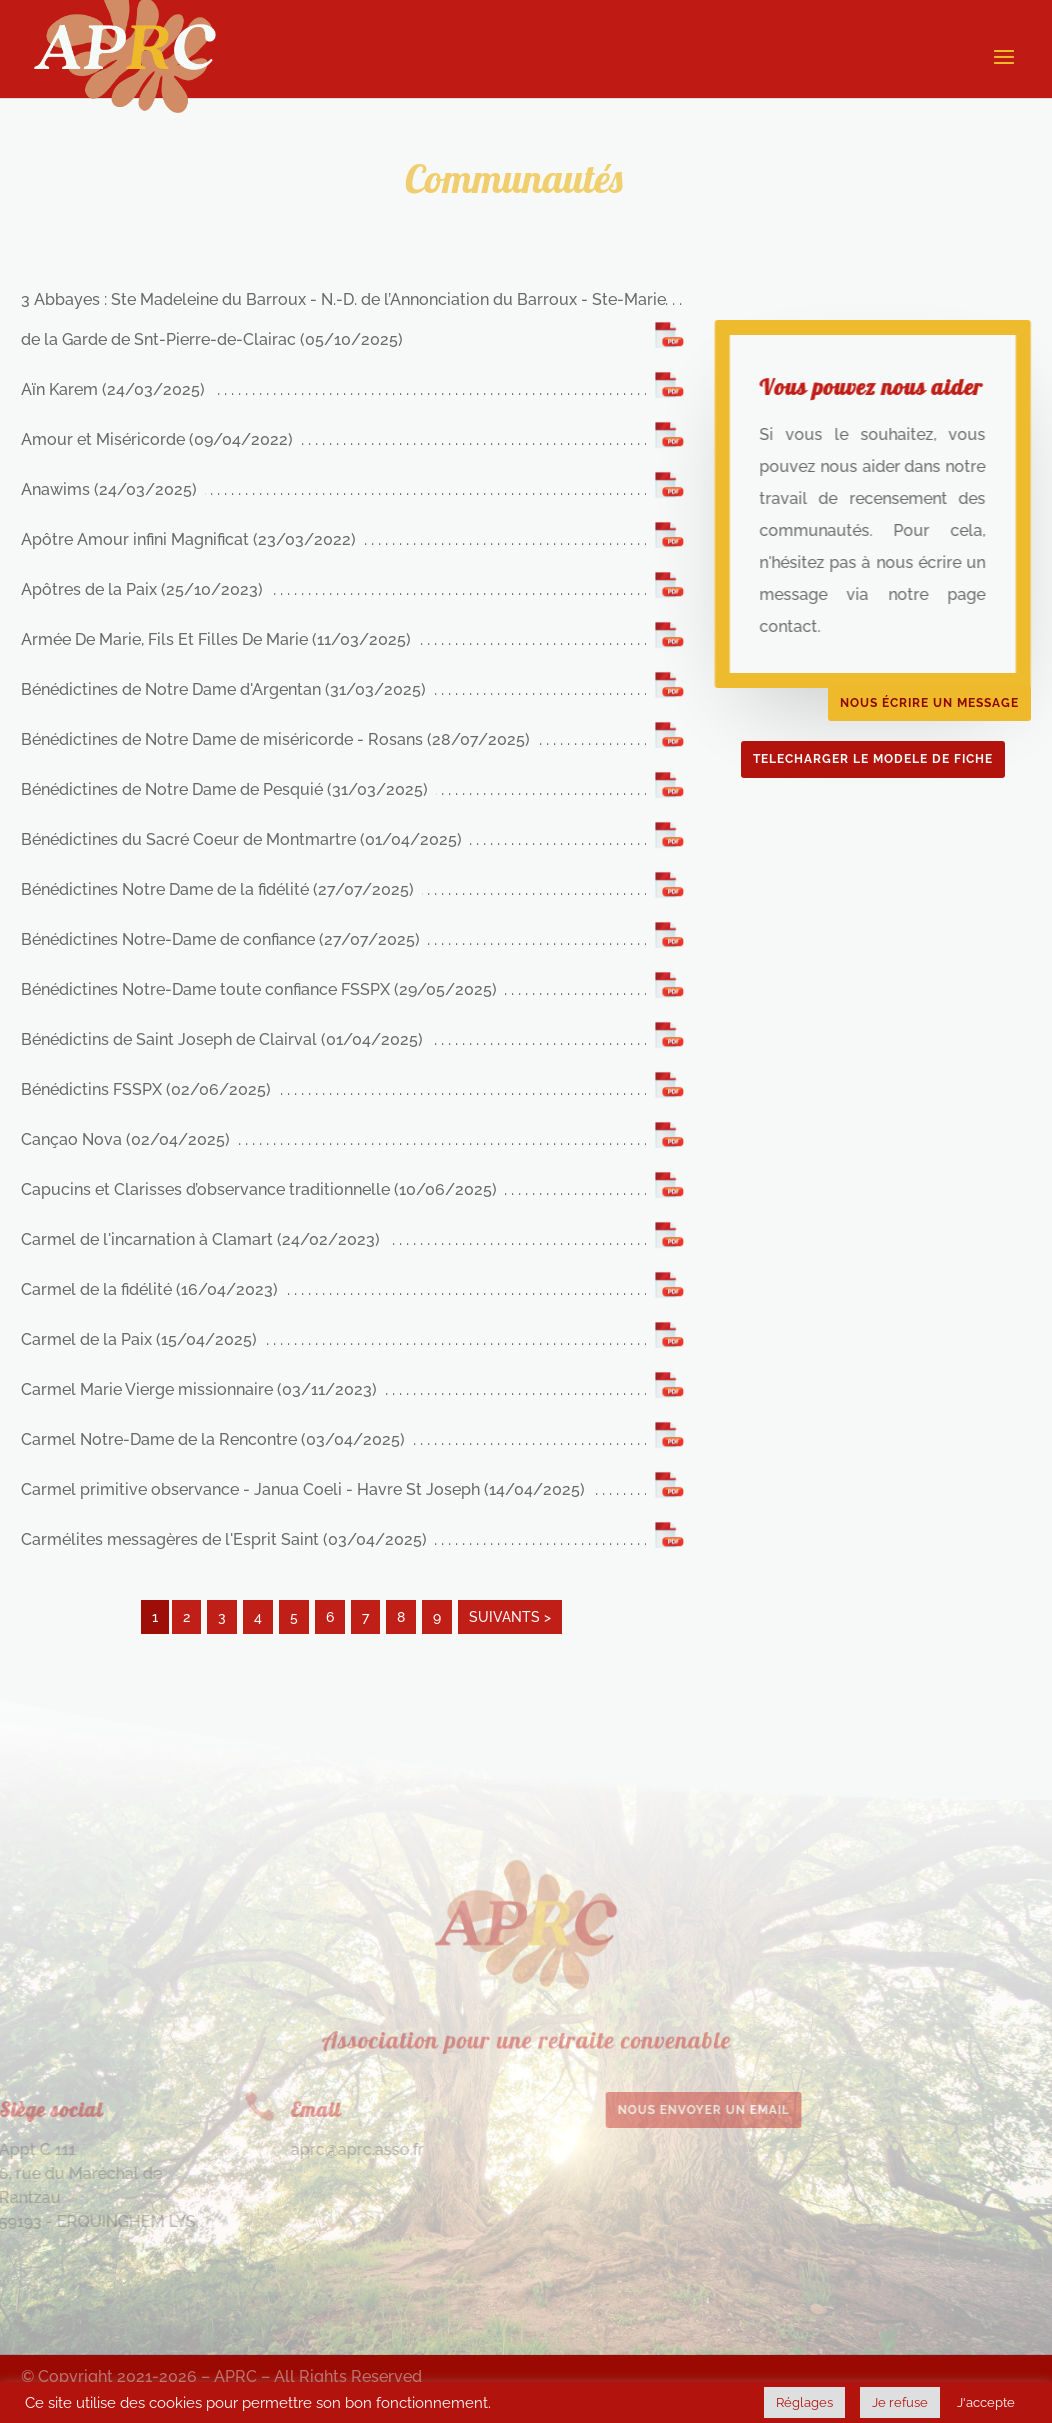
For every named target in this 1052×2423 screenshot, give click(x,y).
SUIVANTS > (510, 1617)
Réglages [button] (804, 2402)
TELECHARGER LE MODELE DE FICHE (873, 759)
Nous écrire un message (929, 703)
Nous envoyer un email (627, 2110)
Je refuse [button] (900, 2402)
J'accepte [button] (986, 2402)
